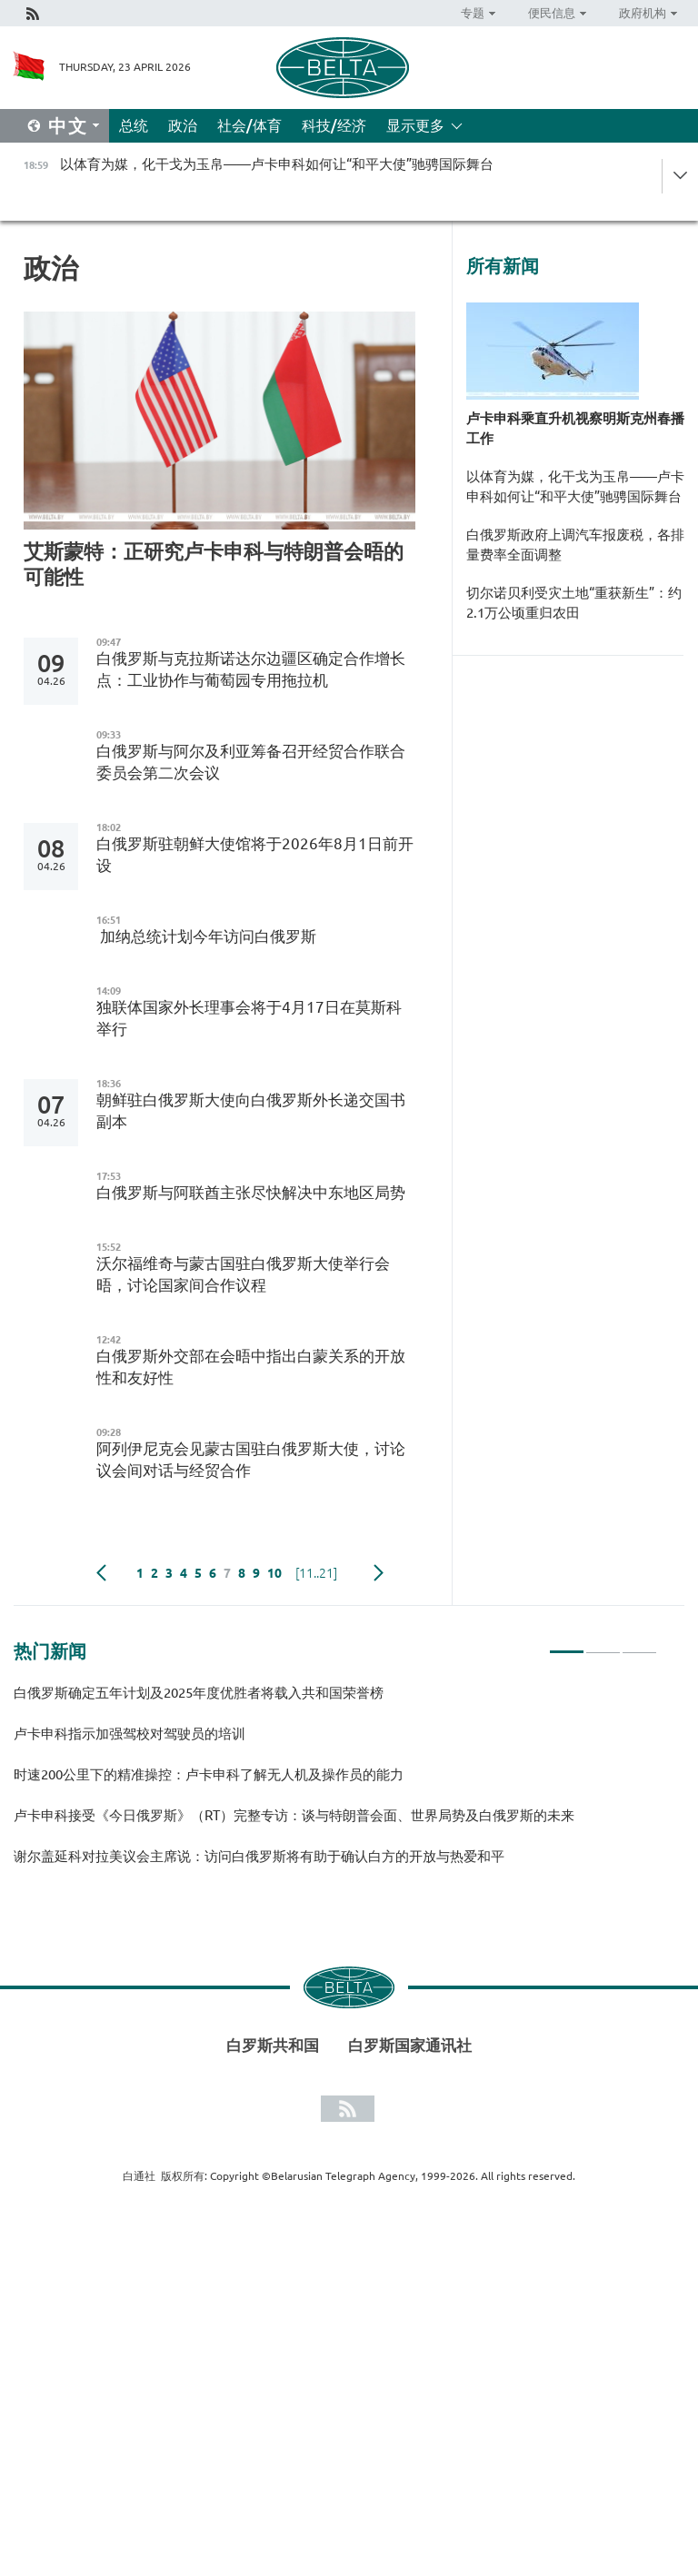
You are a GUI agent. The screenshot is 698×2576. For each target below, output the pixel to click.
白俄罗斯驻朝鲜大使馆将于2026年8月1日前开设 (255, 854)
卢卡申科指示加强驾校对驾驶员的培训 (129, 1733)
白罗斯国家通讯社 (410, 2045)
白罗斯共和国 (272, 2045)
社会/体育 (249, 125)
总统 (133, 125)
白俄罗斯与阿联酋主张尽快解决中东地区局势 (250, 1192)
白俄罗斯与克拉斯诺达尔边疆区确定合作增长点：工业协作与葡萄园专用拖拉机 (250, 669)
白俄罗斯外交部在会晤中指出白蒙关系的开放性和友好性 (250, 1366)
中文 (68, 125)
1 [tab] (566, 1644)
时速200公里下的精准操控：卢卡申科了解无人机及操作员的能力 (209, 1774)
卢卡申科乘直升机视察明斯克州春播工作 (575, 428)
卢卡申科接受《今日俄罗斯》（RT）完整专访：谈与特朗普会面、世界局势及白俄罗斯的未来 (294, 1815)
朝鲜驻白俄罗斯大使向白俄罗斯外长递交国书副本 (250, 1110)
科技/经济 (334, 125)
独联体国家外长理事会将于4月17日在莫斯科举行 (249, 1017)
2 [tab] (603, 1644)
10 (274, 1573)
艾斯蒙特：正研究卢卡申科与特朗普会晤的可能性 (214, 564)
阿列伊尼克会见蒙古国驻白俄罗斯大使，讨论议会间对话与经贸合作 (250, 1459)
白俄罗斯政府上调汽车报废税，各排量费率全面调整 (575, 544)
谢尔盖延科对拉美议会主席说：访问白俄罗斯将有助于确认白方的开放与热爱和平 (259, 1856)
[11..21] (316, 1573)
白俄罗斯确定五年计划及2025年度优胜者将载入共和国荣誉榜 (199, 1692)
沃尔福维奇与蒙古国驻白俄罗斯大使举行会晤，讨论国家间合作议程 (243, 1273)
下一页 (379, 1573)
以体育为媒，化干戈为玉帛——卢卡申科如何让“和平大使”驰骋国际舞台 (575, 486)
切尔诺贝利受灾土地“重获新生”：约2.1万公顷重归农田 (574, 602)
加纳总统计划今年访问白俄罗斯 (206, 936)
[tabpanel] (335, 1782)
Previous (101, 1573)
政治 (182, 125)
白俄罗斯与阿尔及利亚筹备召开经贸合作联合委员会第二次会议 (250, 761)
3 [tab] (639, 1644)
